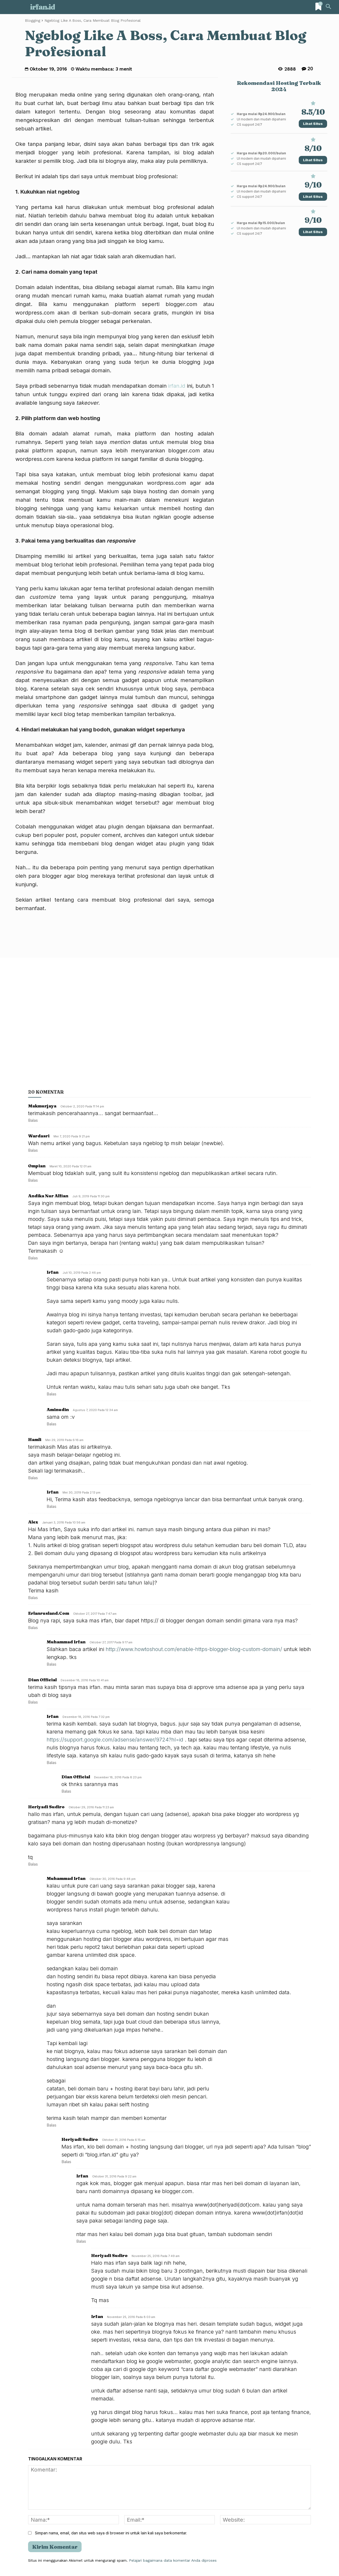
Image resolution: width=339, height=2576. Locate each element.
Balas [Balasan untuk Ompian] (33, 1180)
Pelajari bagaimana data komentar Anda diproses (173, 2560)
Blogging (32, 20)
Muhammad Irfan (66, 1641)
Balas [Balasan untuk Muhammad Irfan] (51, 1664)
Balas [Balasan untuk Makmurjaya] (33, 1120)
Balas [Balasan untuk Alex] (33, 1597)
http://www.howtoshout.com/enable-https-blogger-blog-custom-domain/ (194, 1649)
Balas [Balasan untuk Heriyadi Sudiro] (33, 1864)
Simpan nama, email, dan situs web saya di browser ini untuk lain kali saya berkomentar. (111, 2533)
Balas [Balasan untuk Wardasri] (33, 1150)
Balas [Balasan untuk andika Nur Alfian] (33, 1257)
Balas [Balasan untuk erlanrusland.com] (33, 1627)
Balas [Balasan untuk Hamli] (33, 1477)
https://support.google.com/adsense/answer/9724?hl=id (115, 1739)
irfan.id (176, 386)
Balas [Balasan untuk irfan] (51, 1393)
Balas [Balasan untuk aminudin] (51, 1423)
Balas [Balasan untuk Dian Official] (33, 1702)
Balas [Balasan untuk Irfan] (51, 1506)
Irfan (53, 1716)
